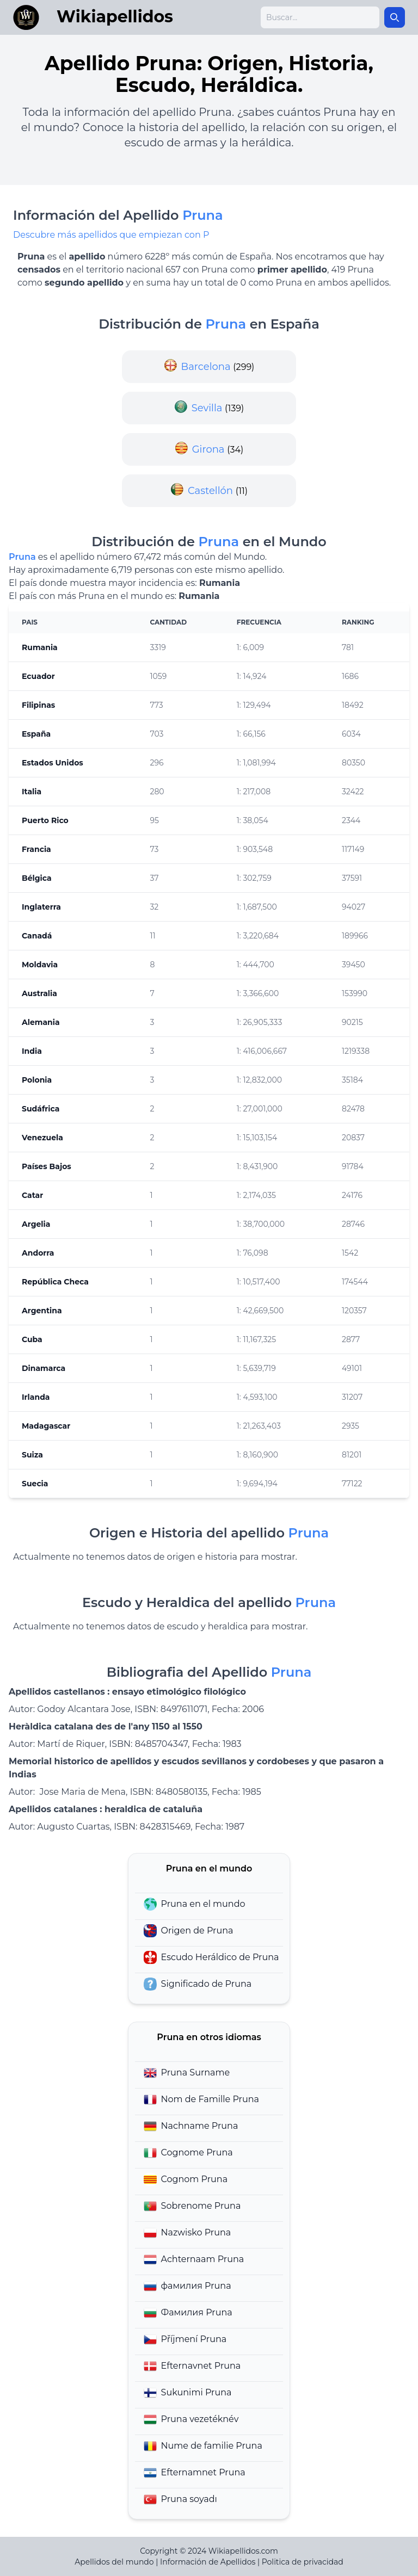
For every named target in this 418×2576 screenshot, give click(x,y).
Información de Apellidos (207, 2562)
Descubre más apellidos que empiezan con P (111, 235)
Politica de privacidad (302, 2562)
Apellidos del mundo (114, 2562)
